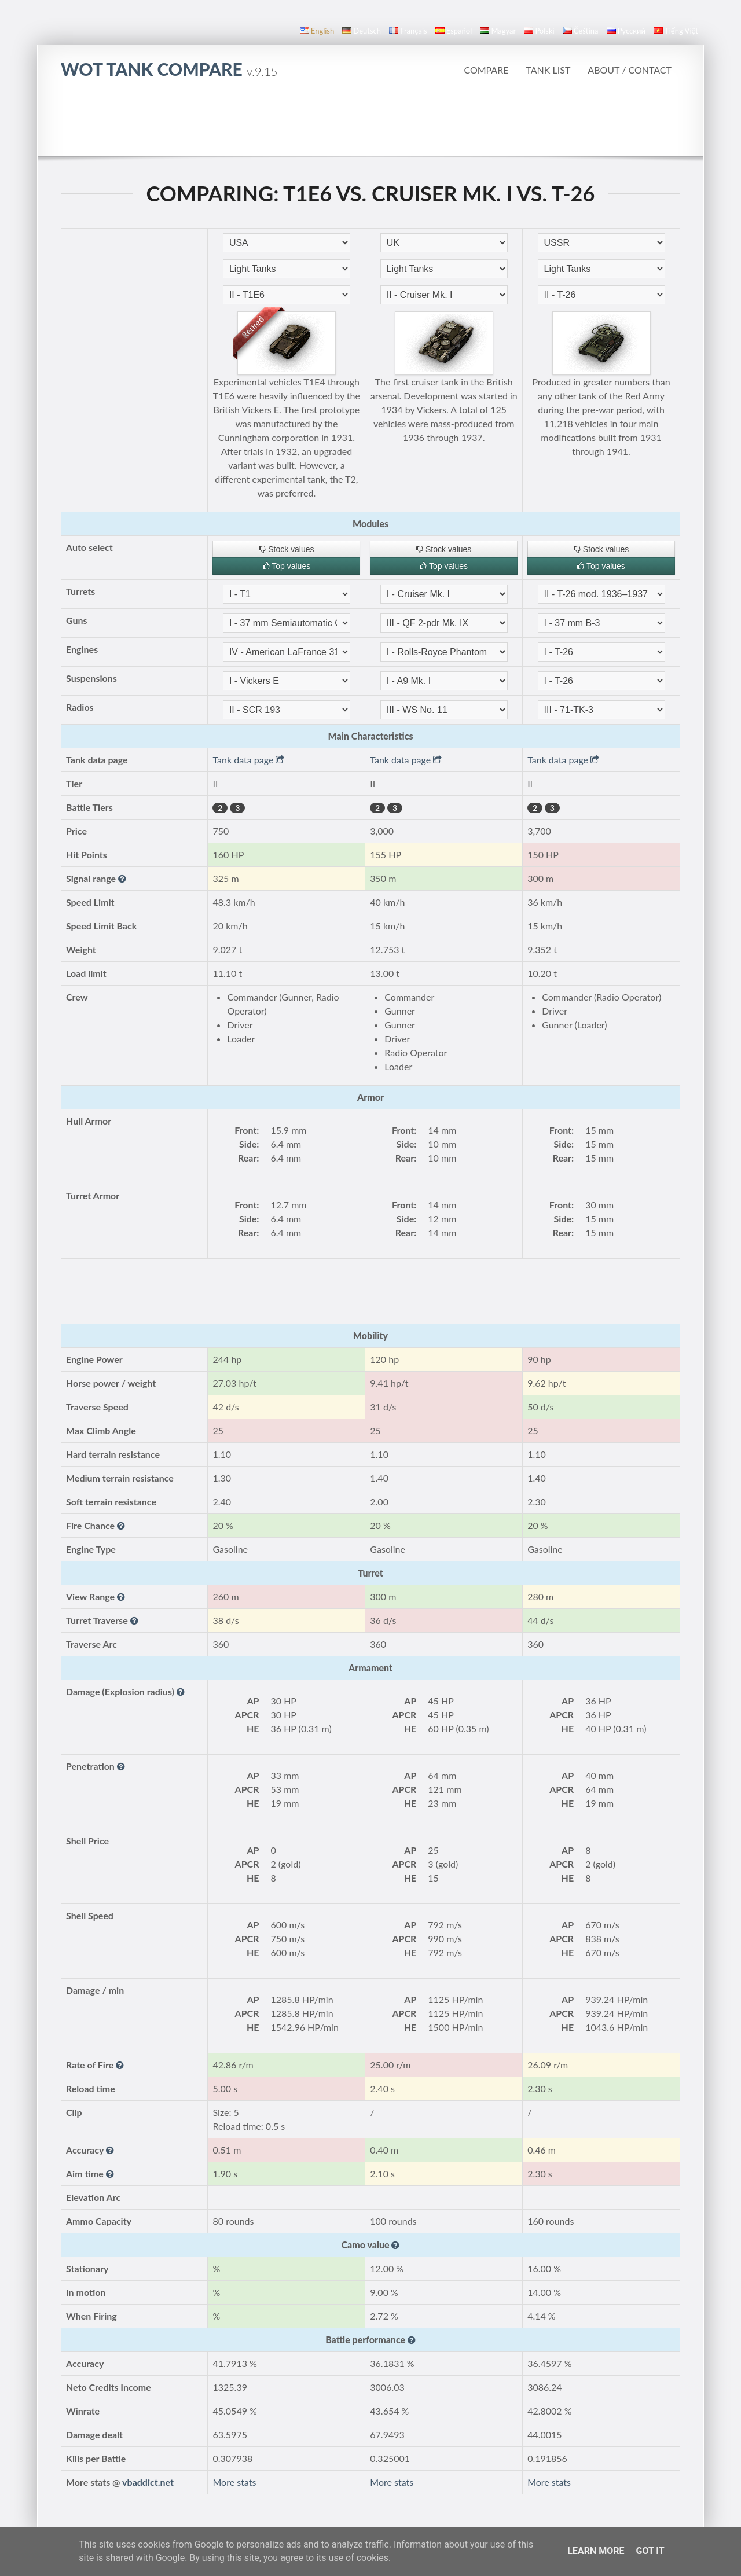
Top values (287, 566)
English (317, 30)
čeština (581, 30)
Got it (650, 2550)
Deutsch (361, 30)
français (408, 30)
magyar (498, 30)
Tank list (548, 69)
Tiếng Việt (676, 30)
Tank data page (248, 759)
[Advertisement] (370, 124)
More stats (234, 2481)
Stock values (286, 549)
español (453, 30)
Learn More (595, 2550)
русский (626, 30)
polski (539, 30)
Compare (486, 69)
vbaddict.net (148, 2481)
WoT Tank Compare (169, 68)
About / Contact (630, 69)
